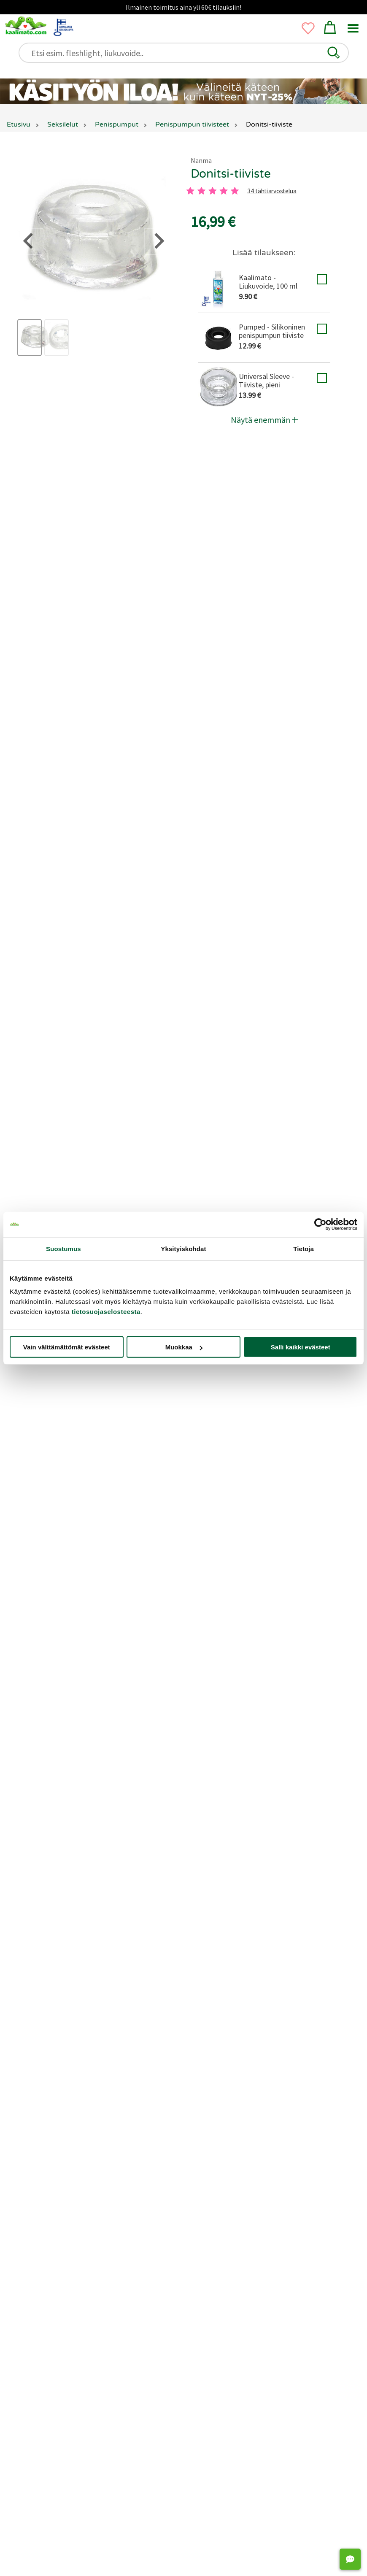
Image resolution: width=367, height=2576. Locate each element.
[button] (333, 52)
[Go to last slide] (17, 2288)
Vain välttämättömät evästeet (66, 1347)
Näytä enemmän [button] (264, 419)
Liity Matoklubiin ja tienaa (131, 1451)
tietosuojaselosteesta (106, 1311)
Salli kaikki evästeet (300, 1347)
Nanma (201, 160)
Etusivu (18, 124)
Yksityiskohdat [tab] (183, 1248)
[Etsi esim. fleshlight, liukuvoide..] (187, 53)
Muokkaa (183, 1347)
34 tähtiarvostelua (272, 191)
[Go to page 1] (175, 2411)
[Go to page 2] (190, 2411)
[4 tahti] (224, 190)
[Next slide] (344, 2288)
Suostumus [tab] (63, 1248)
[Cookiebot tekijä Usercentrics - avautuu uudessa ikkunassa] (320, 1224)
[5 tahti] (235, 190)
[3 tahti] (212, 190)
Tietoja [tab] (303, 1248)
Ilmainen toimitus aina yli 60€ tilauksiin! (183, 7)
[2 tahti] (201, 190)
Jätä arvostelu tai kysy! (177, 1490)
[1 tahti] (190, 190)
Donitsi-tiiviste (231, 174)
